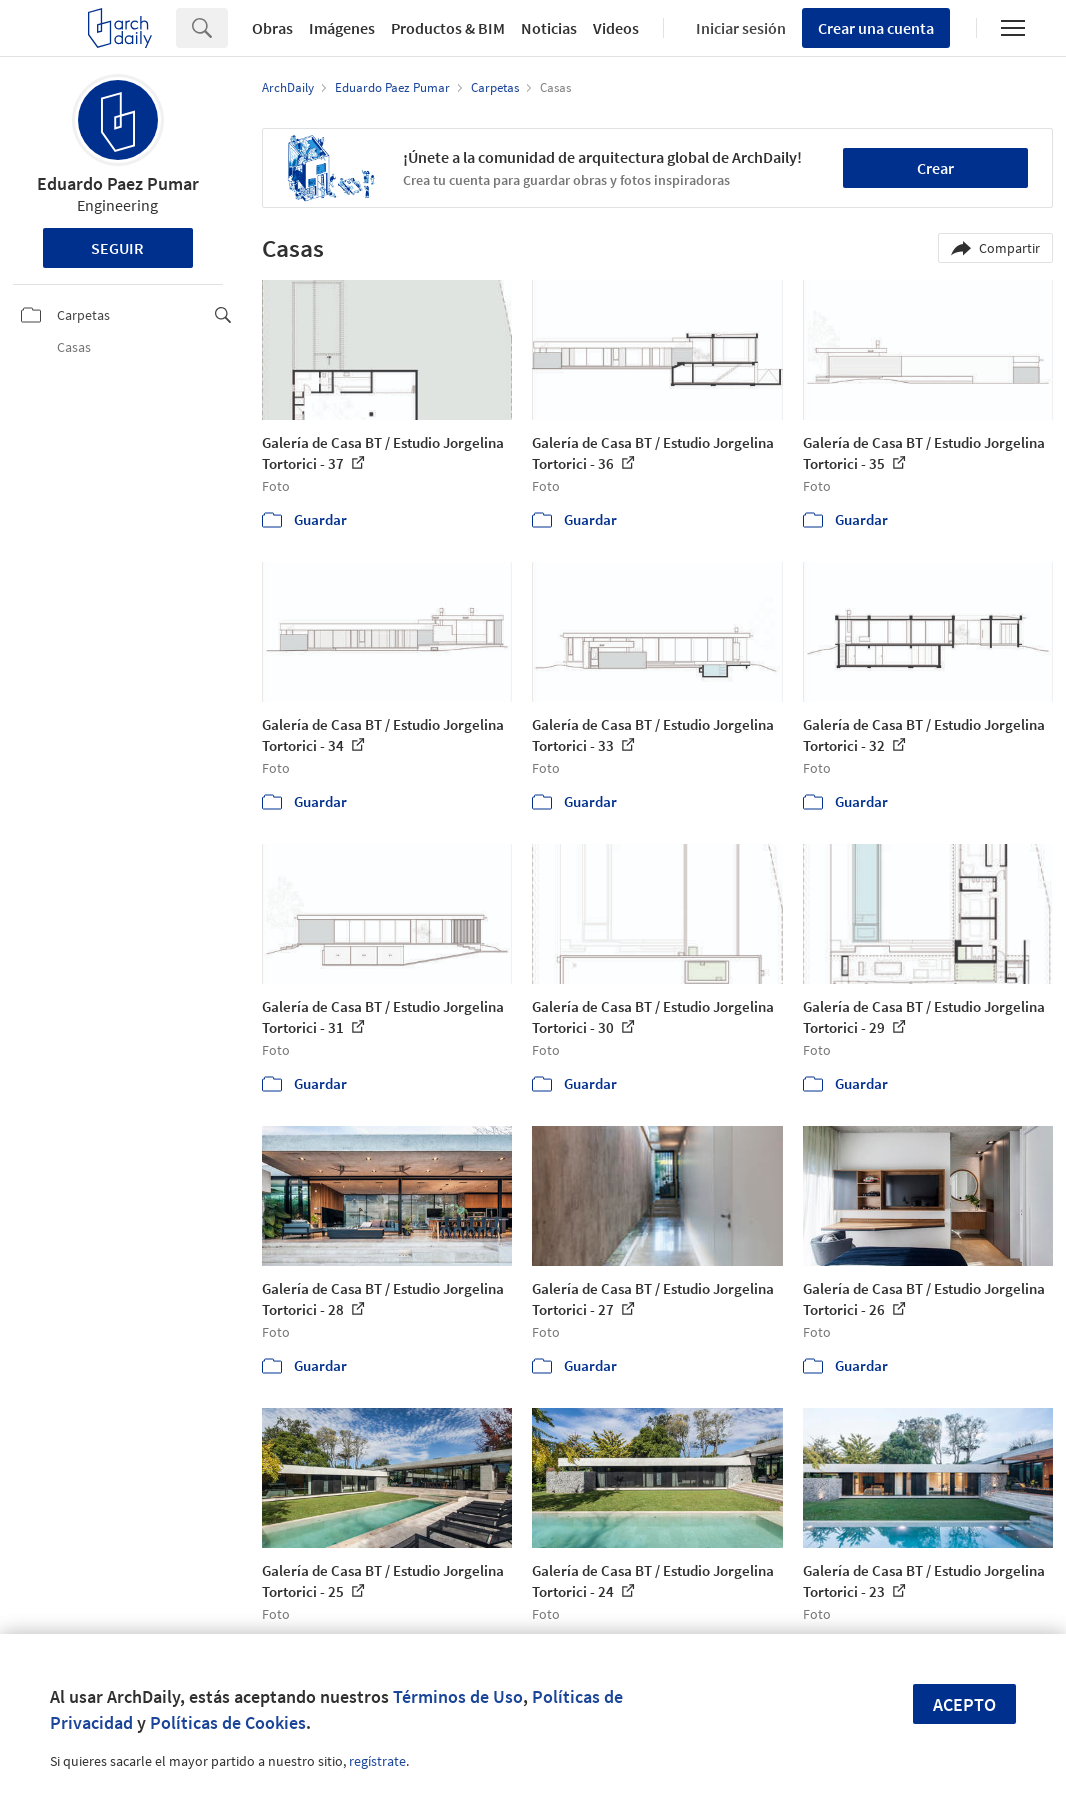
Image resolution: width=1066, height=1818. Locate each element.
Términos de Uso (458, 1696)
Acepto (964, 1704)
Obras (272, 28)
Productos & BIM (448, 28)
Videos (616, 28)
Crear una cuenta (876, 28)
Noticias (549, 28)
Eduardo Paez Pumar (118, 183)
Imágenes (342, 28)
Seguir (117, 248)
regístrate (377, 1761)
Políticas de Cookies (228, 1722)
